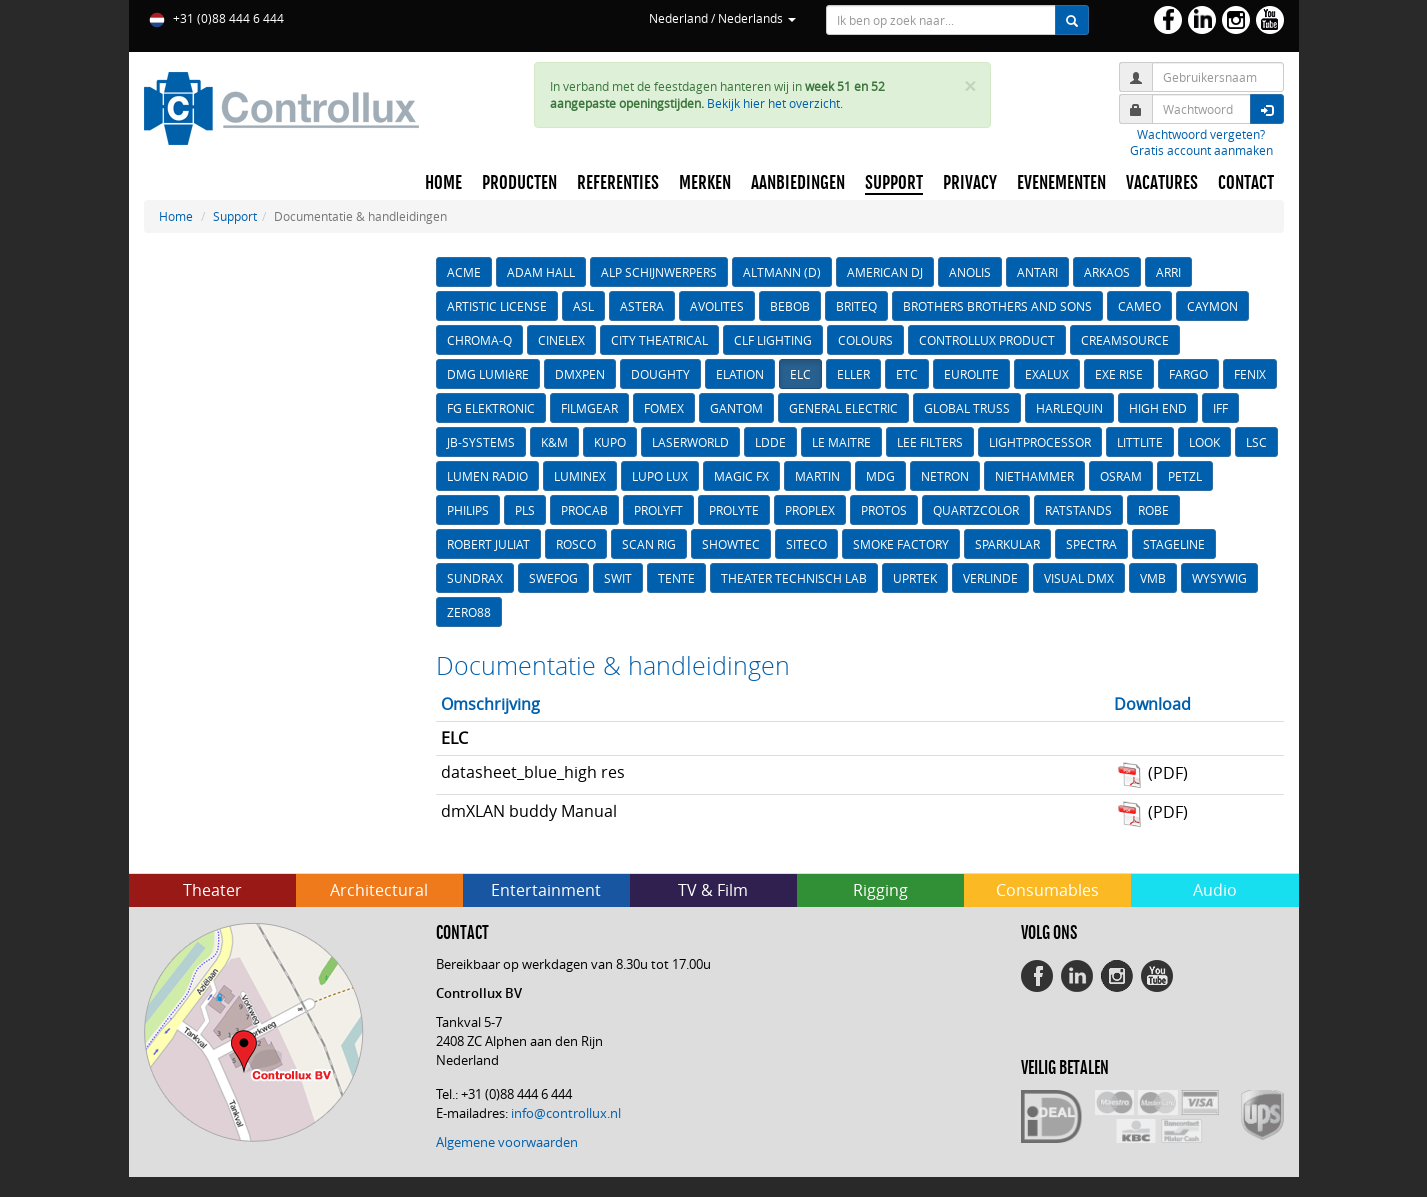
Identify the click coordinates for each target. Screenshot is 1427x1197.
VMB (1153, 578)
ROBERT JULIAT (488, 544)
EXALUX (1047, 374)
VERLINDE (990, 578)
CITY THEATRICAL (659, 340)
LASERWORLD (690, 442)
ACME (464, 272)
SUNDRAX (475, 578)
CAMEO (1139, 306)
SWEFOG (553, 578)
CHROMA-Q (479, 340)
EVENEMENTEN (1061, 183)
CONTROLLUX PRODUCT (987, 340)
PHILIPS (468, 510)
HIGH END (1158, 408)
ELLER (853, 374)
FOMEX (664, 408)
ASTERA (642, 306)
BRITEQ (856, 306)
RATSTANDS (1078, 510)
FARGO (1188, 374)
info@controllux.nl (566, 1113)
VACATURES (1162, 183)
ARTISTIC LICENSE (497, 306)
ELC (800, 374)
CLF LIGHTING (773, 340)
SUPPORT (894, 183)
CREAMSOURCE (1125, 340)
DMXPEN (580, 374)
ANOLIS (970, 272)
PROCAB (584, 510)
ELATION (740, 374)
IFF (1220, 408)
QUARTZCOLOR (976, 510)
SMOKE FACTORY (901, 544)
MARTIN (817, 476)
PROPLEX (810, 510)
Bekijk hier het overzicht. (775, 103)
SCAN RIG (649, 544)
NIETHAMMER (1034, 476)
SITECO (806, 544)
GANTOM (736, 408)
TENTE (676, 578)
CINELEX (561, 340)
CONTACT (1246, 183)
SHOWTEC (731, 544)
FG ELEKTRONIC (491, 408)
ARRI (1168, 272)
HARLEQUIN (1069, 408)
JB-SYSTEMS (481, 442)
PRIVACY (970, 183)
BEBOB (790, 306)
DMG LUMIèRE (488, 374)
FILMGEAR (589, 408)
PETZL (1185, 476)
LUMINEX (580, 476)
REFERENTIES (618, 183)
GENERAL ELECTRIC (843, 408)
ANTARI (1037, 272)
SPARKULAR (1007, 544)
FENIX (1250, 374)
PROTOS (884, 510)
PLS (525, 510)
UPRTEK (915, 578)
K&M (554, 442)
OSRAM (1121, 476)
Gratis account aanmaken (1201, 150)
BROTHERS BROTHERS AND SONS (997, 306)
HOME (443, 183)
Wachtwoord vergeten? (1201, 134)
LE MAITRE (841, 442)
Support (235, 216)
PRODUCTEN (519, 183)
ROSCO (576, 544)
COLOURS (865, 340)
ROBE (1153, 510)
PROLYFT (658, 510)
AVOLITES (717, 306)
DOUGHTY (660, 374)
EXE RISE (1119, 374)
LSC (1256, 442)
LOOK (1204, 442)
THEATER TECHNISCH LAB (794, 578)
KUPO (610, 442)
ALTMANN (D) (782, 272)
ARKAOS (1107, 272)
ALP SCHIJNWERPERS (659, 272)
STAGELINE (1174, 544)
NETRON (945, 476)
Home (176, 216)
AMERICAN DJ (885, 272)
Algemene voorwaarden (507, 1142)
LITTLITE (1140, 442)
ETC (907, 374)
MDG (880, 476)
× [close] (970, 86)
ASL (583, 306)
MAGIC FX (741, 476)
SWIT (618, 578)
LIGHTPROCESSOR (1040, 442)
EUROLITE (971, 374)
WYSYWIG (1219, 578)
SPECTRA (1091, 544)
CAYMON (1212, 306)
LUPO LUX (660, 476)
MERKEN (705, 183)
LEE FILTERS (930, 442)
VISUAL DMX (1079, 578)
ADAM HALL (541, 272)
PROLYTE (734, 510)
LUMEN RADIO (487, 476)
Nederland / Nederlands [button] (722, 18)
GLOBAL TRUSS (967, 408)
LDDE (770, 442)
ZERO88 (469, 612)
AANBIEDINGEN (798, 183)
